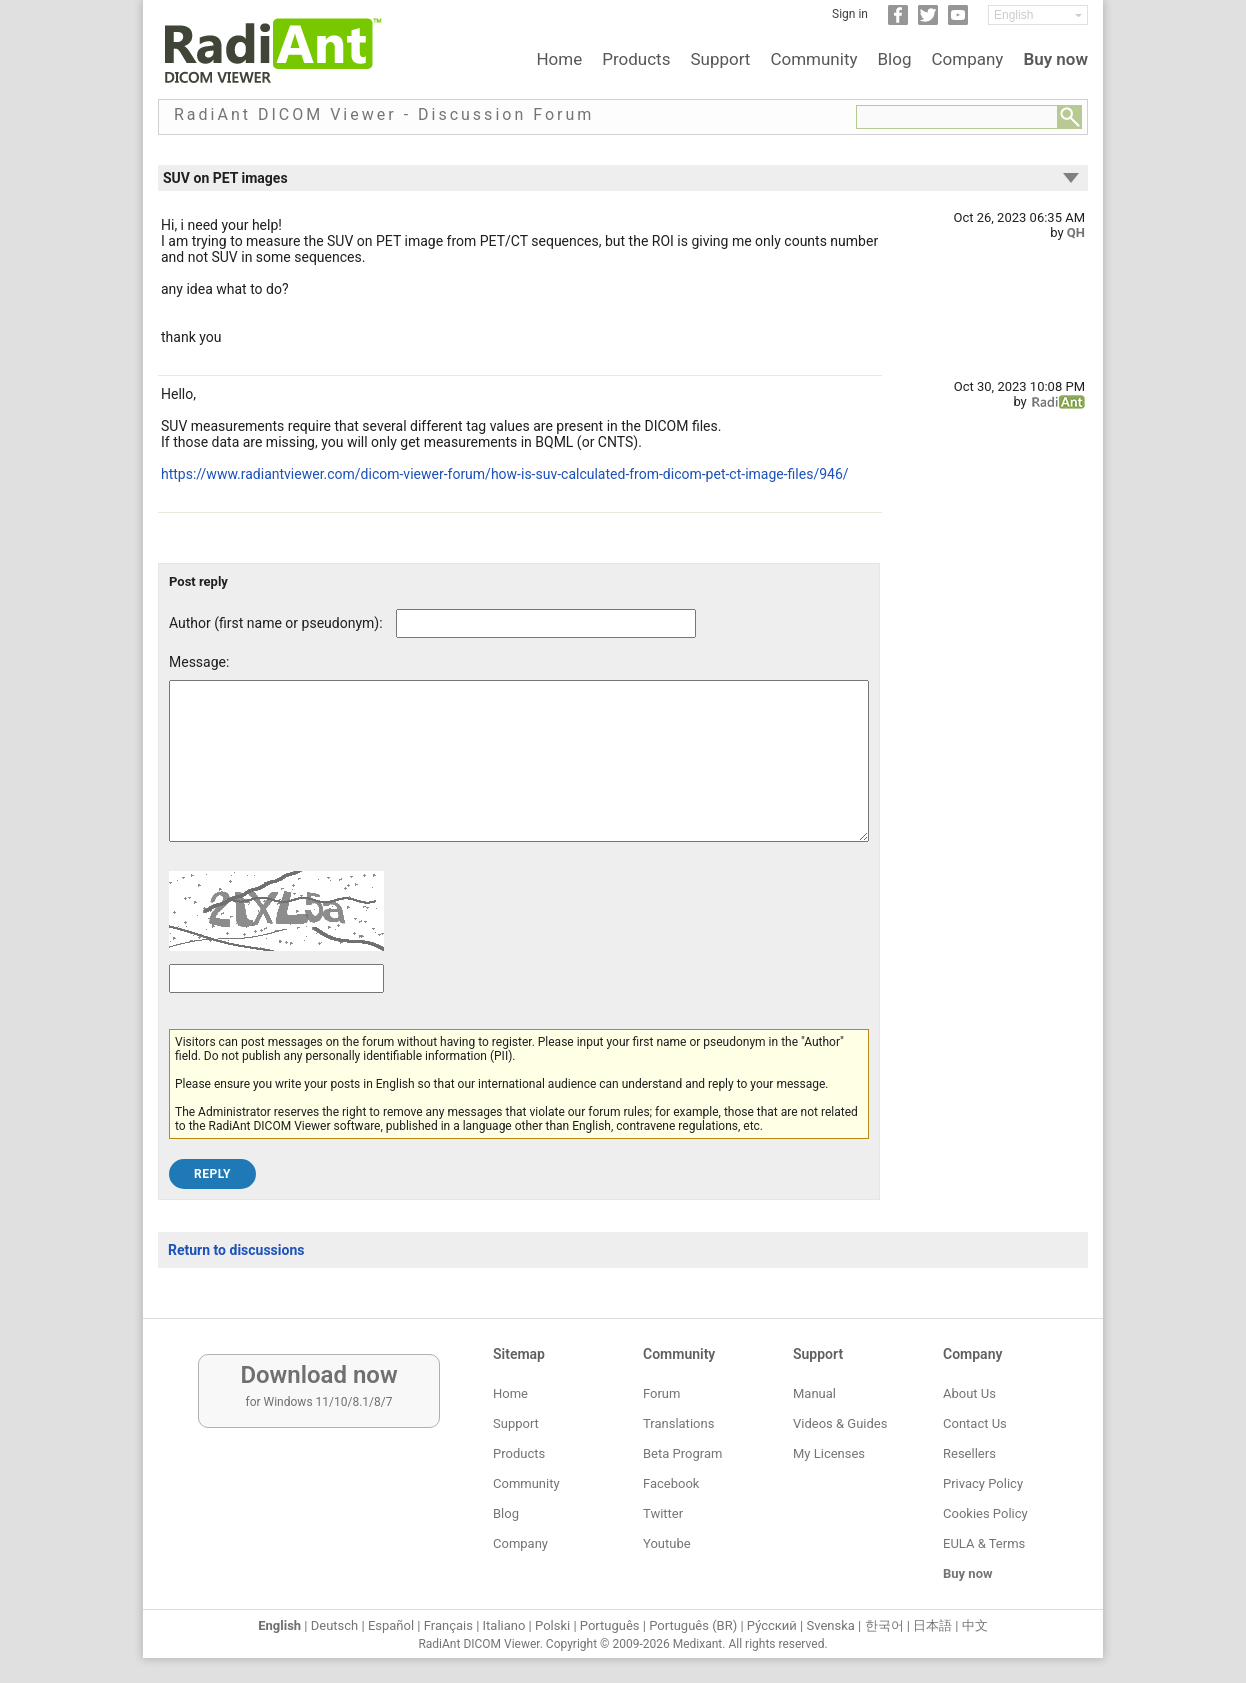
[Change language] (1038, 15)
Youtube (667, 1543)
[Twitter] (928, 21)
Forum (661, 1393)
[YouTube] (958, 21)
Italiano (504, 1625)
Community (813, 59)
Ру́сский (772, 1625)
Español (391, 1625)
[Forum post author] (546, 623)
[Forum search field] (957, 117)
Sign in (850, 14)
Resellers (969, 1453)
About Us (969, 1393)
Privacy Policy (983, 1483)
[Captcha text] (276, 1008)
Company (967, 59)
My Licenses (829, 1453)
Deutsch (335, 1625)
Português (610, 1625)
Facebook (671, 1483)
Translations (678, 1423)
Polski (552, 1625)
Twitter (663, 1513)
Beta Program (682, 1453)
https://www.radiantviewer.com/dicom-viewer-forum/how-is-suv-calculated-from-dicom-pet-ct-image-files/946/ (505, 474)
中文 (975, 1625)
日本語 (932, 1625)
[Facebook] (898, 21)
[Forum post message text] (519, 776)
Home (559, 59)
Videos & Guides (840, 1423)
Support (720, 59)
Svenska (831, 1625)
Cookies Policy (985, 1513)
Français (448, 1625)
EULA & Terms (984, 1543)
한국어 (884, 1625)
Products (636, 59)
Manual (814, 1393)
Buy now (1055, 59)
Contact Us (975, 1423)
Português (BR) (693, 1625)
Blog (895, 59)
